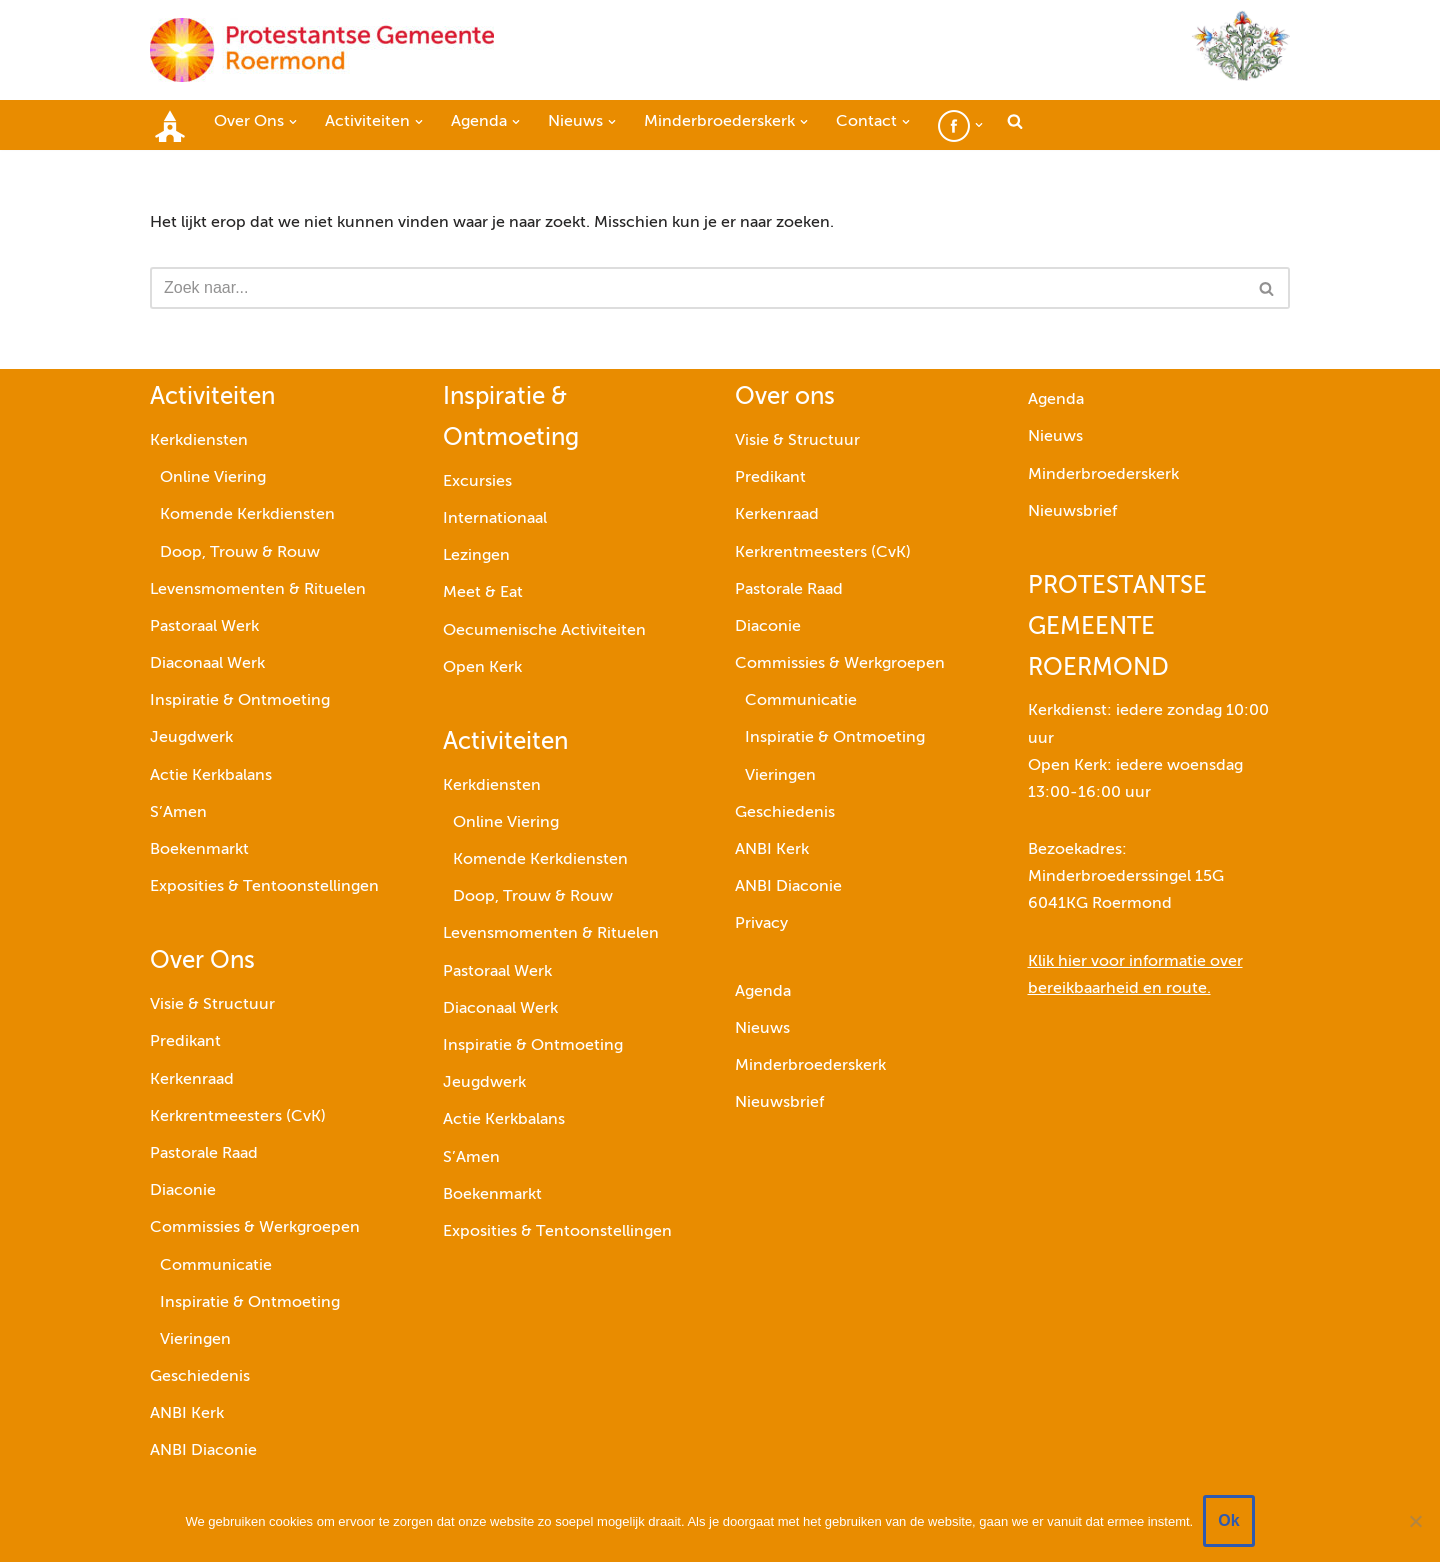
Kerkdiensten (199, 441)
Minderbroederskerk (810, 1066)
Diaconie (183, 1191)
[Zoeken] (697, 288)
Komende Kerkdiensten (247, 515)
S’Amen (178, 813)
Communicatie (216, 1266)
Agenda (763, 992)
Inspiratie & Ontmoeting (240, 701)
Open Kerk (482, 668)
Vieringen (195, 1340)
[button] (293, 122)
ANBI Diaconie (203, 1451)
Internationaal (495, 519)
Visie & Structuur (212, 1005)
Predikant (185, 1042)
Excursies (477, 482)
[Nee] (1415, 1521)
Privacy (761, 924)
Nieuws (762, 1029)
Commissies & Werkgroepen (255, 1228)
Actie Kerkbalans (211, 776)
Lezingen (476, 556)
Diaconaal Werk (207, 664)
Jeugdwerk (191, 738)
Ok (1228, 1520)
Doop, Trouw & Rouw (240, 553)
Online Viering (213, 478)
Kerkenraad (192, 1080)
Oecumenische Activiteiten (544, 631)
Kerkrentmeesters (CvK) (238, 1117)
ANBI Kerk (187, 1414)
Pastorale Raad (204, 1154)
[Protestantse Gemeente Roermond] (322, 50)
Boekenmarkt (199, 850)
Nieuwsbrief (779, 1103)
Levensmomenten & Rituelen (258, 590)
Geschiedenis (200, 1377)
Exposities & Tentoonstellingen (264, 887)
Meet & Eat (483, 593)
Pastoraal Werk (204, 627)
